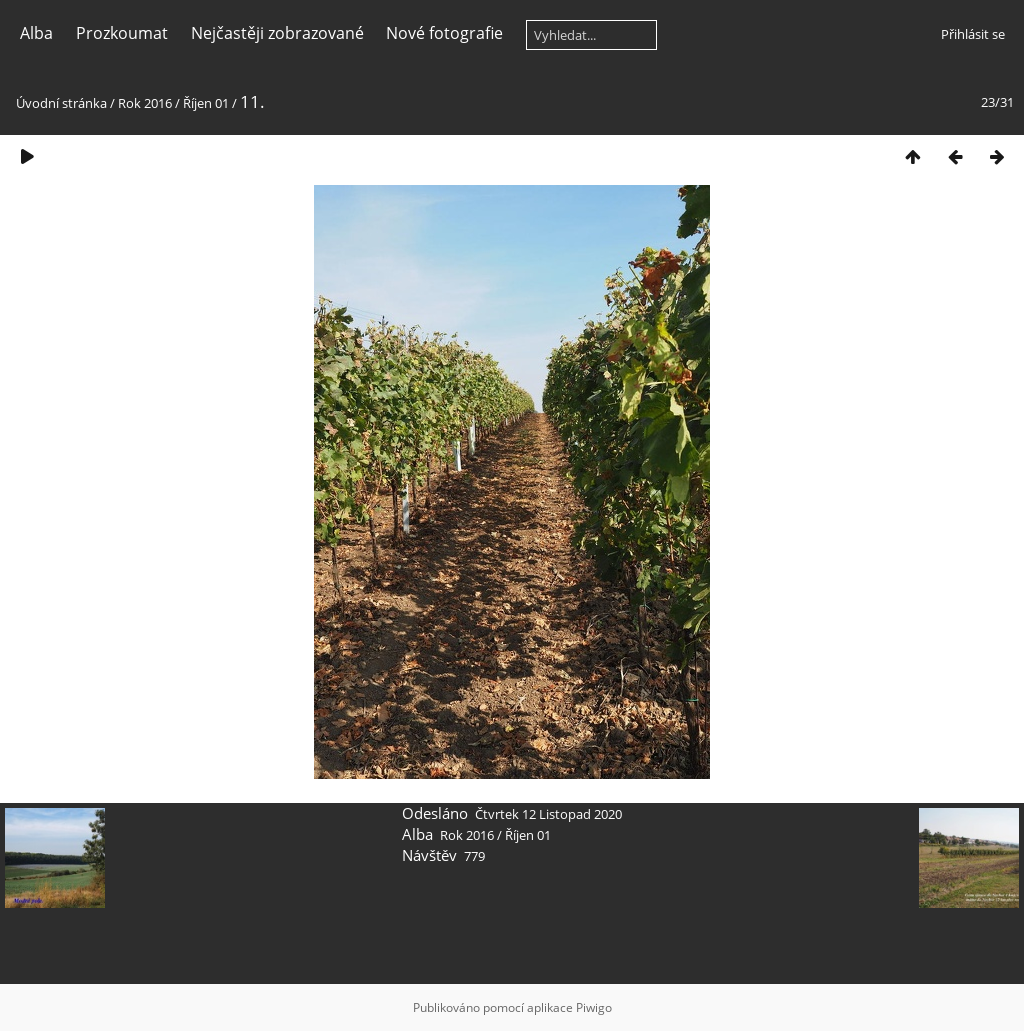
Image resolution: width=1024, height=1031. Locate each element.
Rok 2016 (145, 103)
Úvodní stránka (61, 103)
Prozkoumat (122, 33)
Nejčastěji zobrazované (277, 33)
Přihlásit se (973, 34)
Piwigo (594, 1007)
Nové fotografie (444, 33)
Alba (36, 33)
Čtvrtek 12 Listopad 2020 (548, 814)
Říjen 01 (206, 103)
